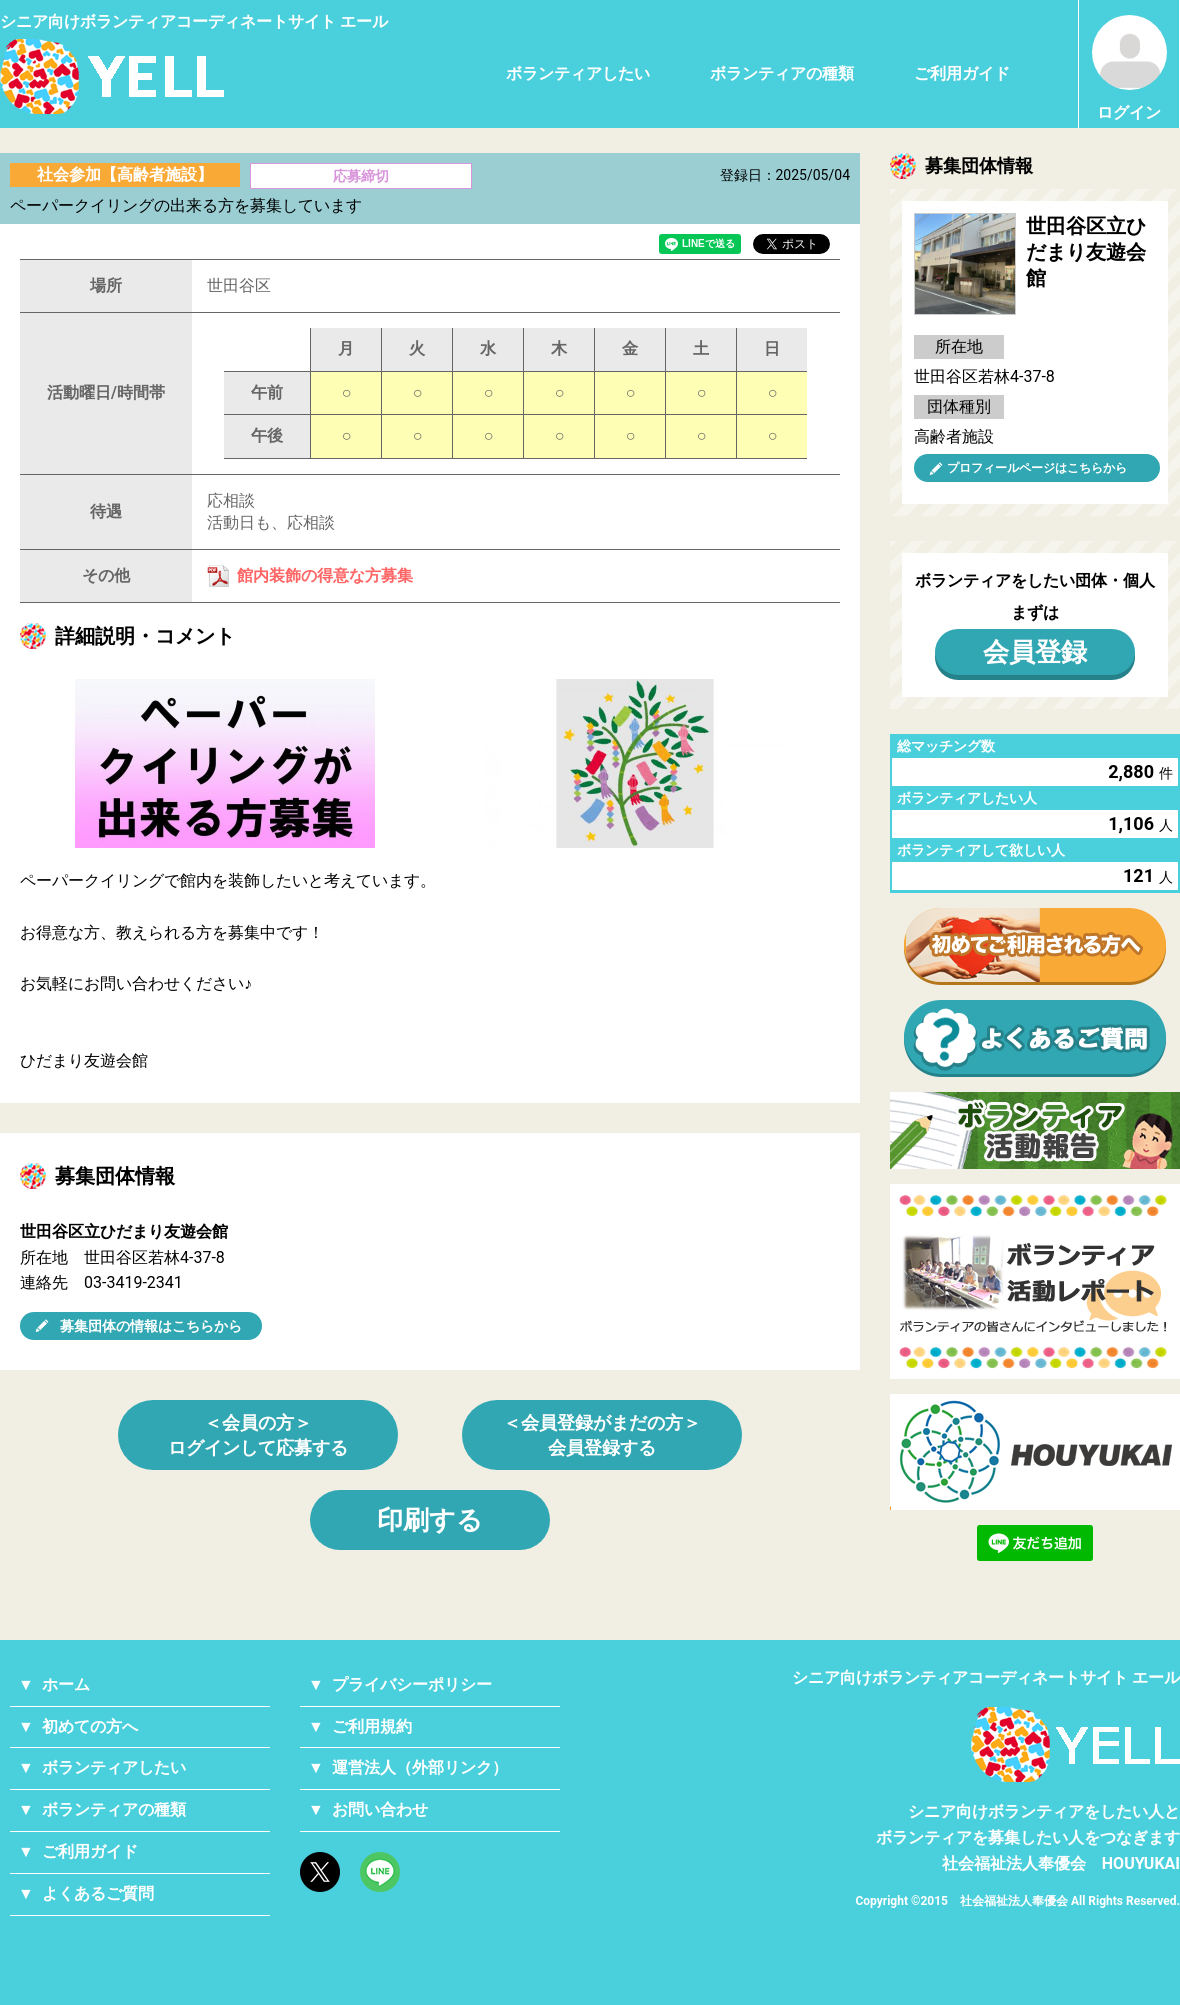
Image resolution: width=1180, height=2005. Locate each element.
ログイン (1129, 68)
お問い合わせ (380, 1809)
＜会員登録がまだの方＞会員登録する (602, 1435)
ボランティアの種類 (782, 73)
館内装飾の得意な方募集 (325, 575)
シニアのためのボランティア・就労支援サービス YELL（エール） (112, 76)
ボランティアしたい (578, 73)
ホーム (66, 1684)
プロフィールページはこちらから (1037, 468)
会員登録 (1035, 652)
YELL (1075, 1744)
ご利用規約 (372, 1726)
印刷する (430, 1520)
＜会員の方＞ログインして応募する (258, 1435)
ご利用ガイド (962, 73)
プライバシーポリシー (412, 1684)
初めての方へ (90, 1726)
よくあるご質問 (98, 1893)
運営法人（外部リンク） (420, 1767)
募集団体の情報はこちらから (151, 1326)
